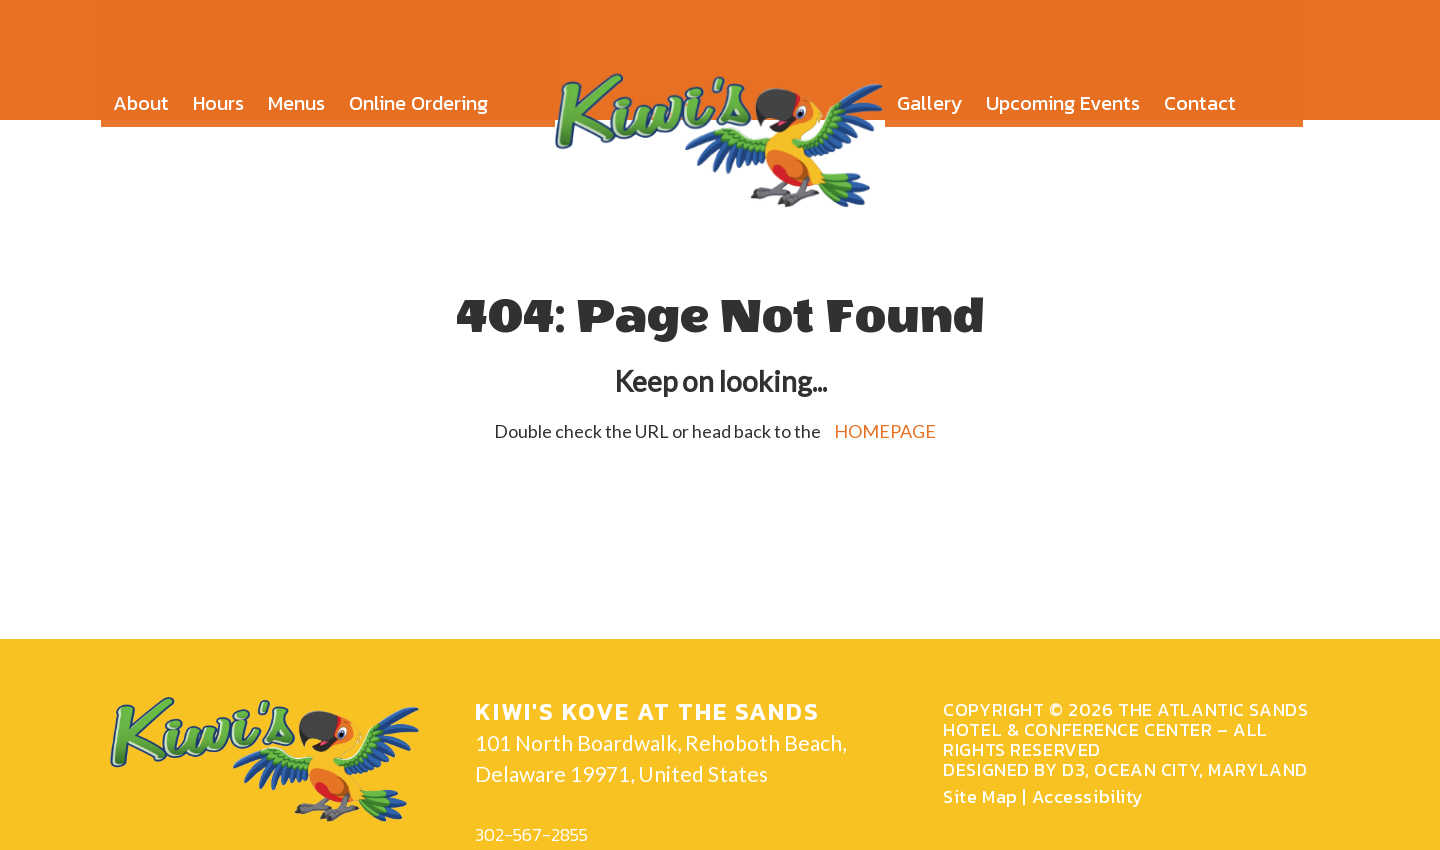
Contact (1200, 90)
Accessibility (1088, 796)
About (141, 90)
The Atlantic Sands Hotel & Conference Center (1125, 719)
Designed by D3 (1014, 769)
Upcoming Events (1063, 90)
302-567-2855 (531, 834)
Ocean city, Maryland (1200, 769)
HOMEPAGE (885, 431)
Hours (218, 90)
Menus (296, 90)
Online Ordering (418, 90)
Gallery (929, 90)
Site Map (980, 796)
